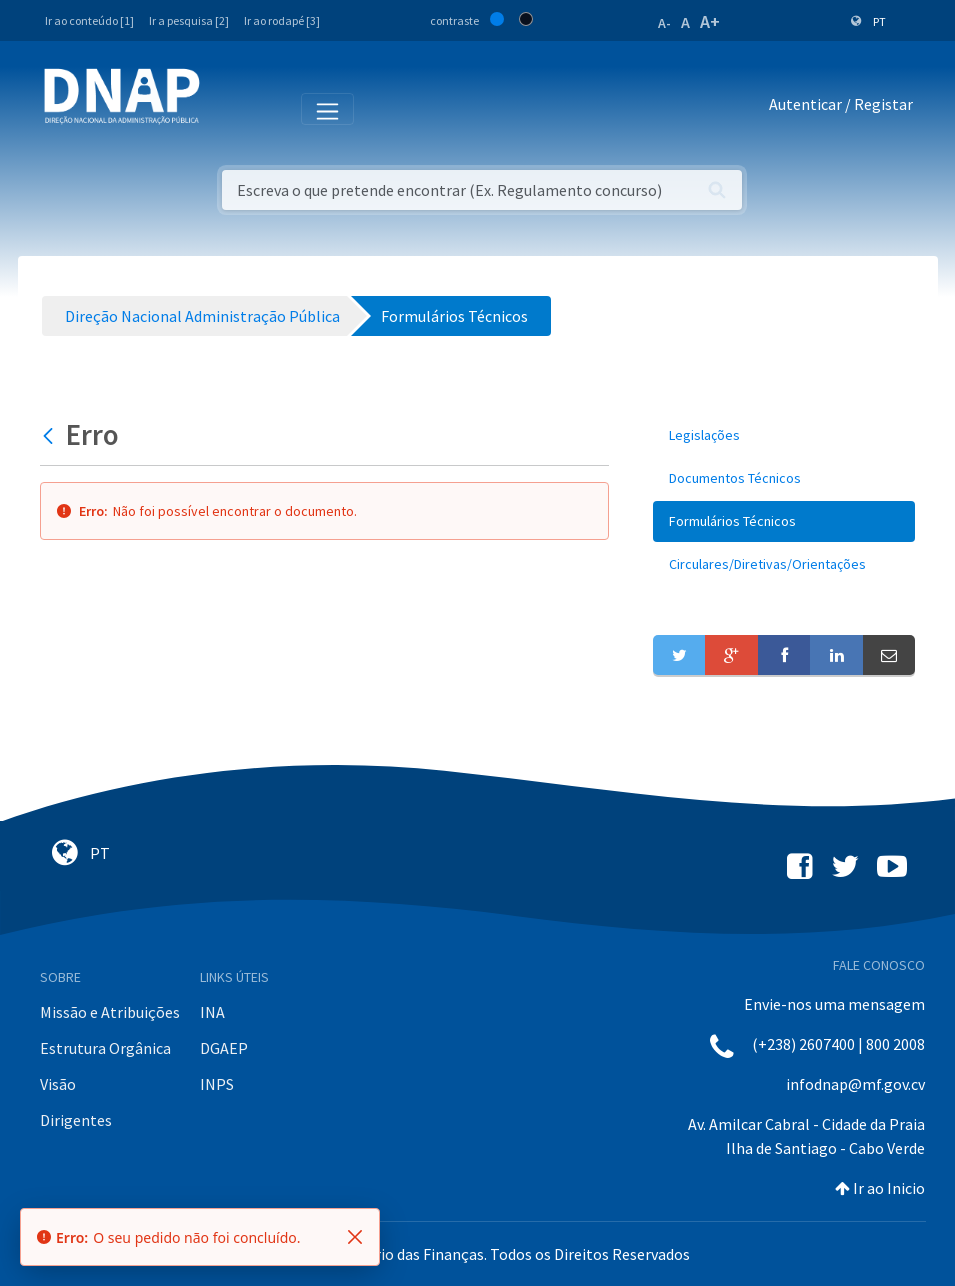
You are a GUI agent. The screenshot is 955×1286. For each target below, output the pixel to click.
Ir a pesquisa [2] (189, 20)
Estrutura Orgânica (105, 1048)
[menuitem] (784, 435)
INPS (217, 1084)
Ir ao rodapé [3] (282, 20)
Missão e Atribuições (110, 1012)
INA (212, 1012)
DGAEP (224, 1048)
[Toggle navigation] (228, 108)
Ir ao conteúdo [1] (89, 20)
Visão (58, 1084)
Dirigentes (76, 1120)
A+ (710, 21)
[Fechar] (355, 1237)
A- (664, 23)
